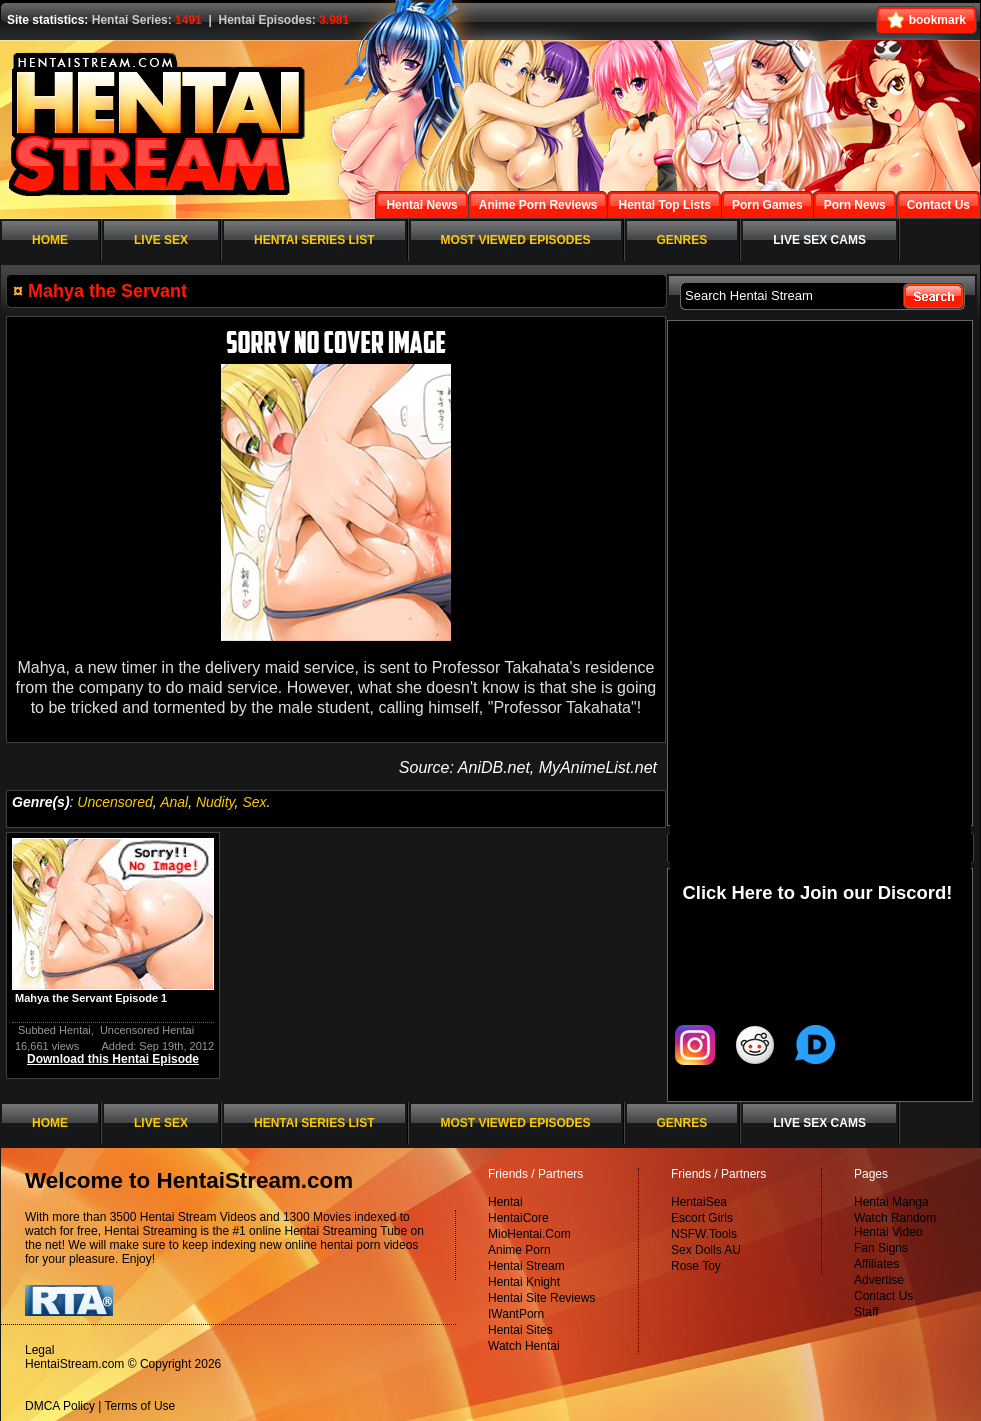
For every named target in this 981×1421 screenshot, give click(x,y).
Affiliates (876, 1264)
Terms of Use (140, 1406)
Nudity (215, 802)
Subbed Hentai (54, 1030)
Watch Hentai (524, 1346)
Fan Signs (881, 1248)
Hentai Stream (526, 1266)
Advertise (879, 1280)
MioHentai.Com (529, 1234)
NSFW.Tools (704, 1234)
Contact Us (883, 1296)
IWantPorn (516, 1314)
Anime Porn (519, 1250)
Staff (866, 1312)
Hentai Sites (520, 1330)
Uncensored (115, 802)
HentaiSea (699, 1202)
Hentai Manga (891, 1202)
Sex (254, 802)
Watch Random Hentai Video (895, 1225)
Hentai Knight (524, 1282)
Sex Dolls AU (706, 1250)
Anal (174, 802)
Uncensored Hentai (147, 1030)
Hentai (505, 1202)
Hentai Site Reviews (541, 1298)
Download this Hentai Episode (113, 1059)
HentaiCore (518, 1218)
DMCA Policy (60, 1406)
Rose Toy (696, 1266)
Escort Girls (702, 1218)
